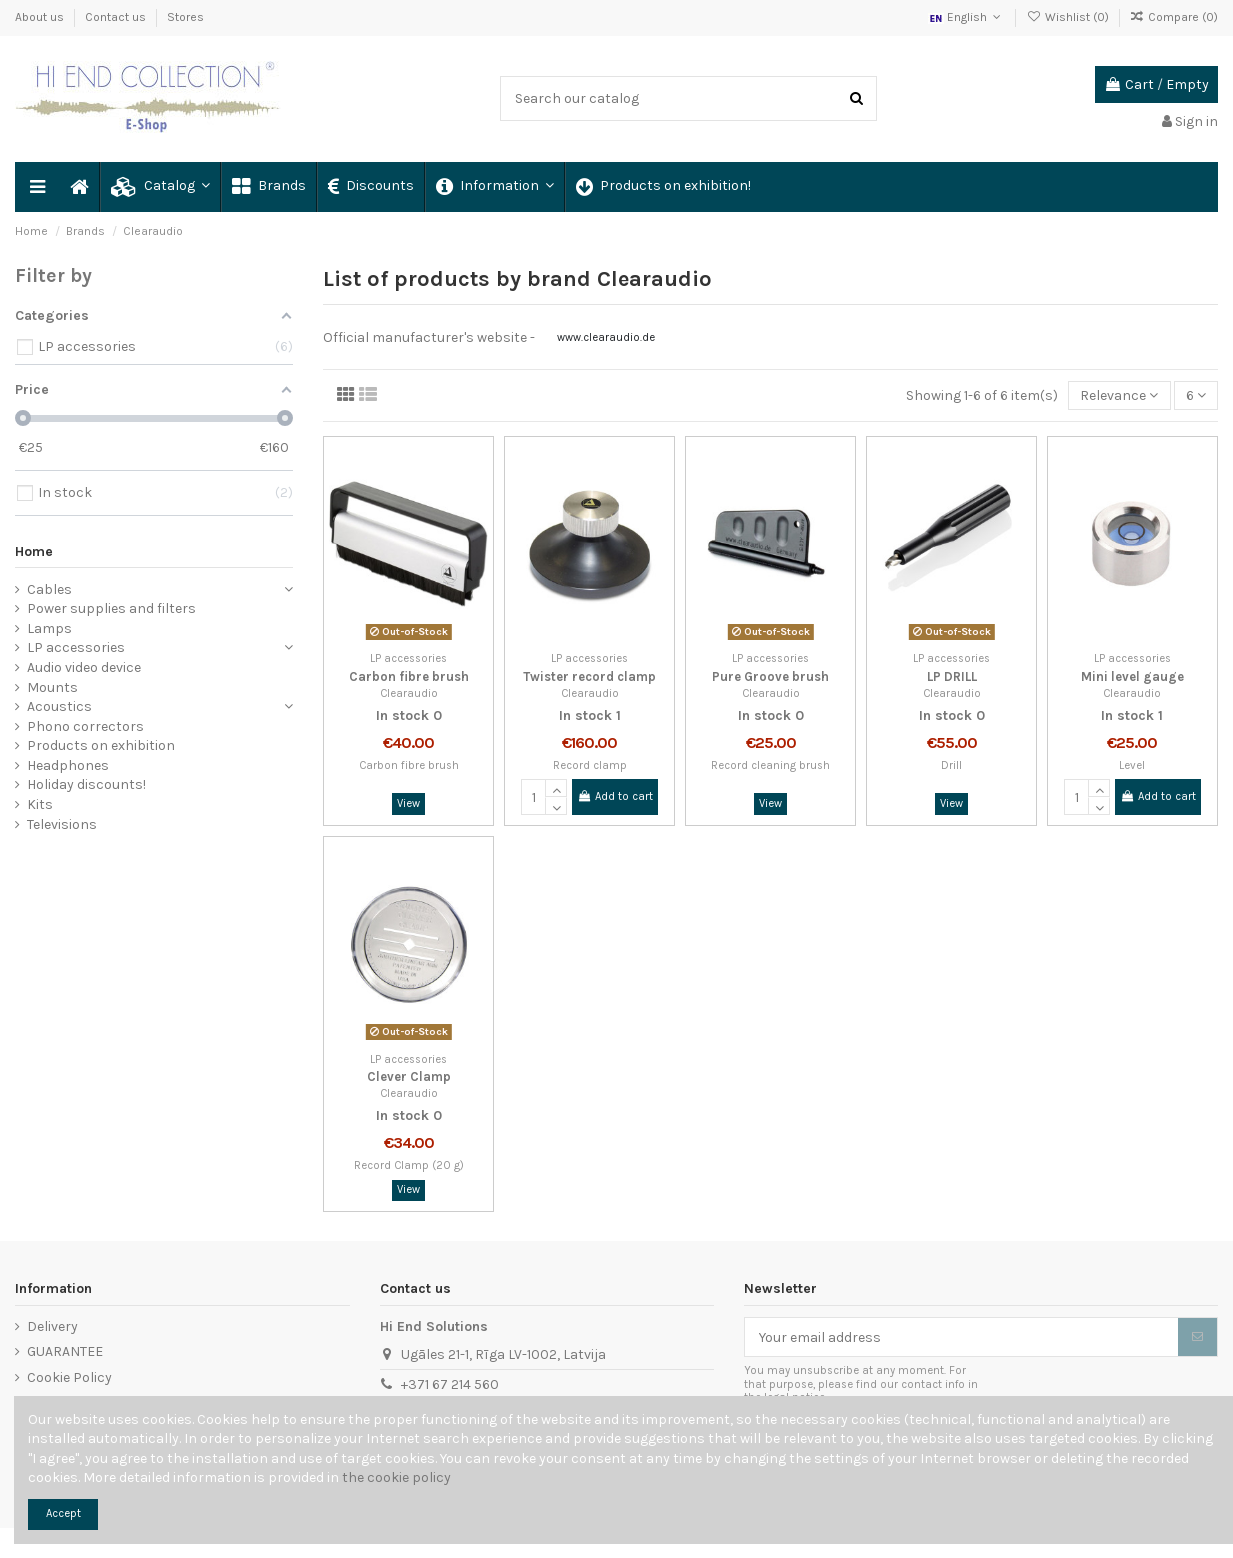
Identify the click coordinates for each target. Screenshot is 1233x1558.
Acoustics (59, 706)
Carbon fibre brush (409, 676)
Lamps (49, 628)
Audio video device (84, 667)
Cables (49, 589)
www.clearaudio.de (606, 337)
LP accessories (76, 647)
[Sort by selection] (1119, 395)
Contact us (117, 17)
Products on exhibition (101, 745)
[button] (159, 187)
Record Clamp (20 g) (409, 1165)
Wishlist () (1068, 17)
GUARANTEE (65, 1351)
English (966, 17)
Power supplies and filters (111, 608)
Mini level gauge (1132, 676)
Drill (951, 765)
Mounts (52, 687)
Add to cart (614, 796)
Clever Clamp (409, 1076)
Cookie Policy (69, 1377)
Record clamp (590, 765)
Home (34, 551)
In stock (402, 715)
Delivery (52, 1326)
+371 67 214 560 (450, 1384)
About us (41, 17)
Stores (185, 17)
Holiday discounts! (86, 784)
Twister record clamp (589, 676)
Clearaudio (409, 693)
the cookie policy (396, 1477)
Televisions (62, 824)
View (408, 803)
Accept (63, 1513)
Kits (40, 804)
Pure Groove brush (770, 676)
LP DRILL (952, 676)
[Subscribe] (1197, 1337)
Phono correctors (85, 726)
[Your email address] (961, 1337)
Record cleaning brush (770, 765)
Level (1132, 765)
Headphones (68, 765)
